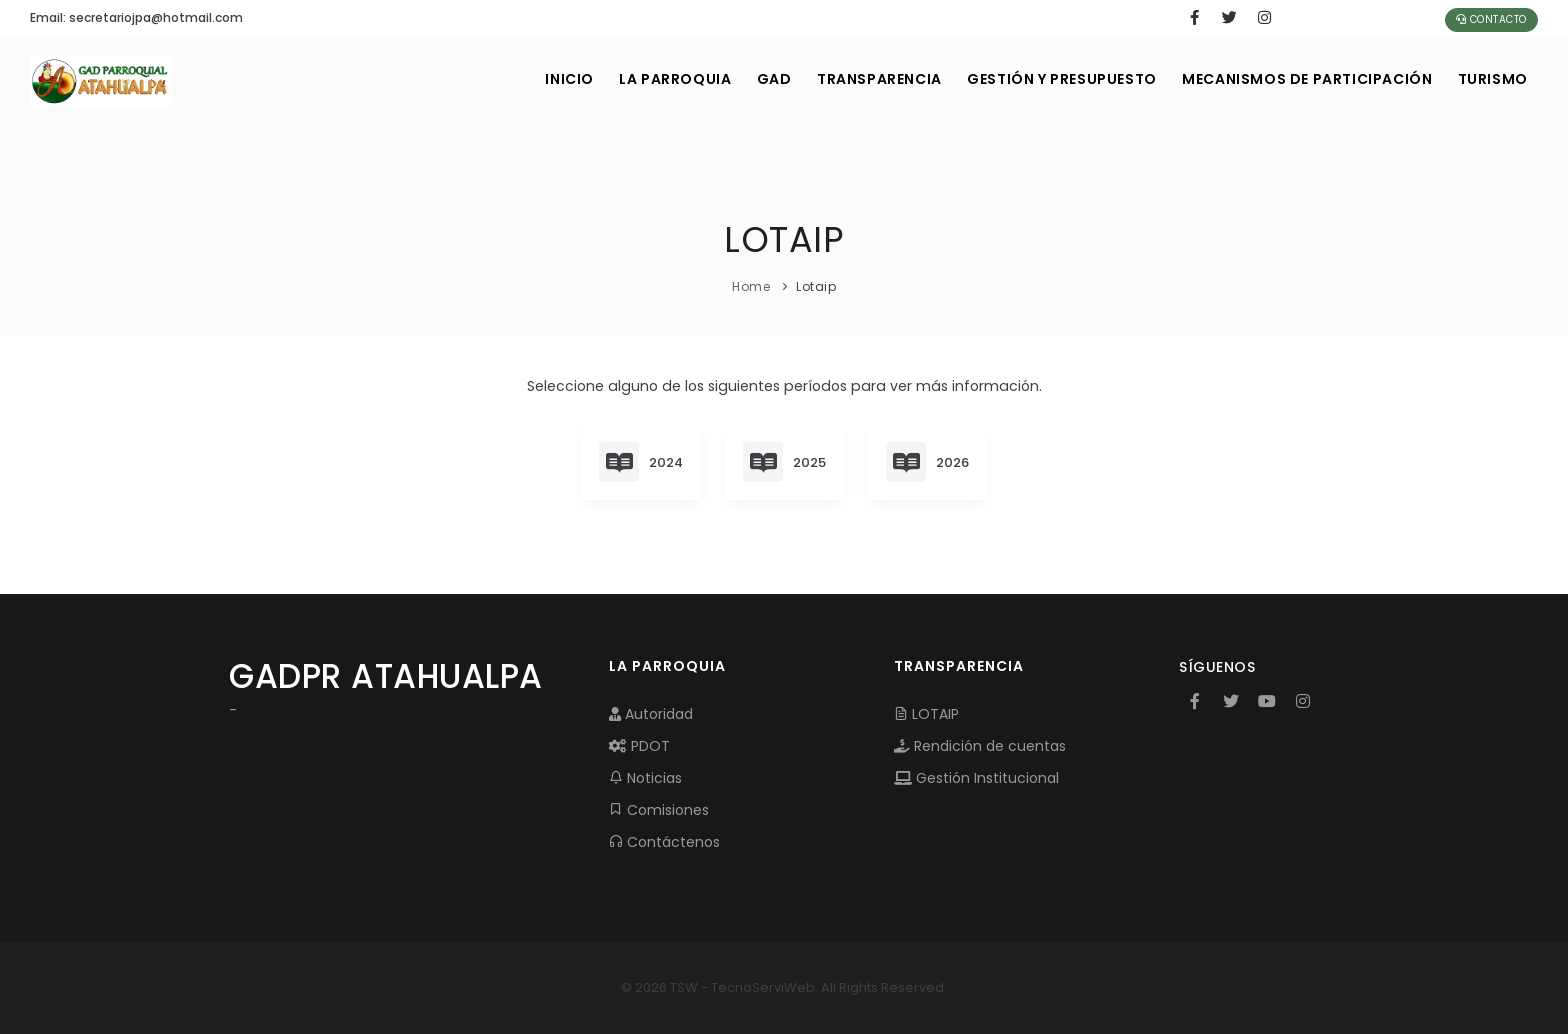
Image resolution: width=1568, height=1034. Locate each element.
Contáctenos (664, 842)
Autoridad (651, 714)
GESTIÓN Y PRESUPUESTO (1051, 79)
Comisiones (659, 810)
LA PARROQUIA (650, 79)
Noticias (645, 778)
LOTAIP (926, 714)
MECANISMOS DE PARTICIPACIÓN (1301, 79)
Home (751, 286)
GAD (753, 79)
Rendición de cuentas (980, 746)
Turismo (1491, 79)
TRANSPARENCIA (863, 79)
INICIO (540, 79)
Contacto (1491, 19)
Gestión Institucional (976, 778)
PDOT (639, 746)
